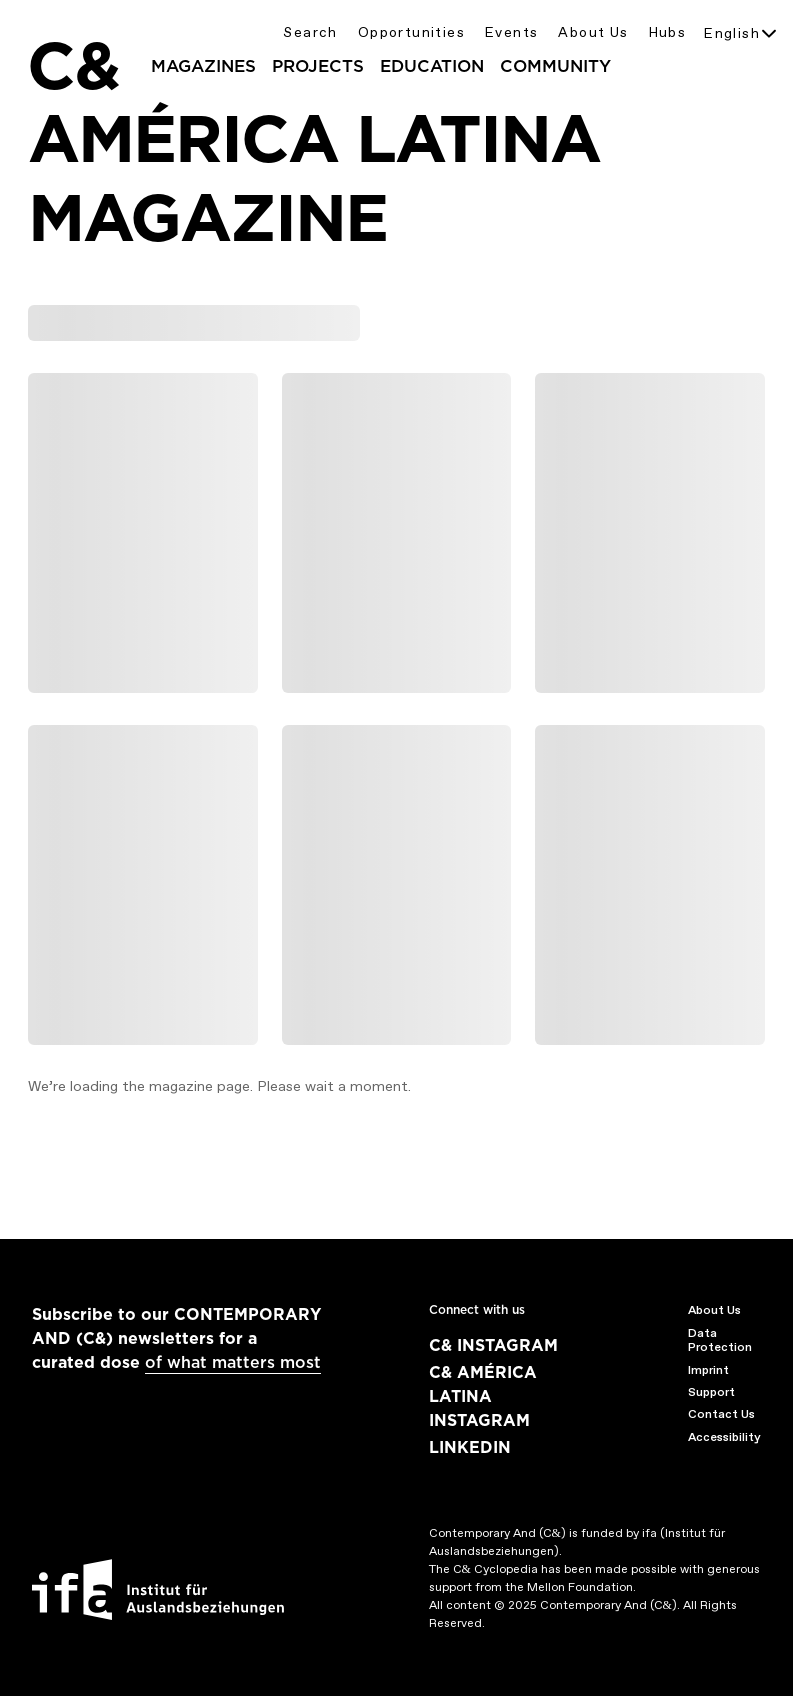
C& (73, 66)
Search (310, 32)
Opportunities (411, 32)
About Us (593, 32)
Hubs (668, 32)
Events (511, 32)
